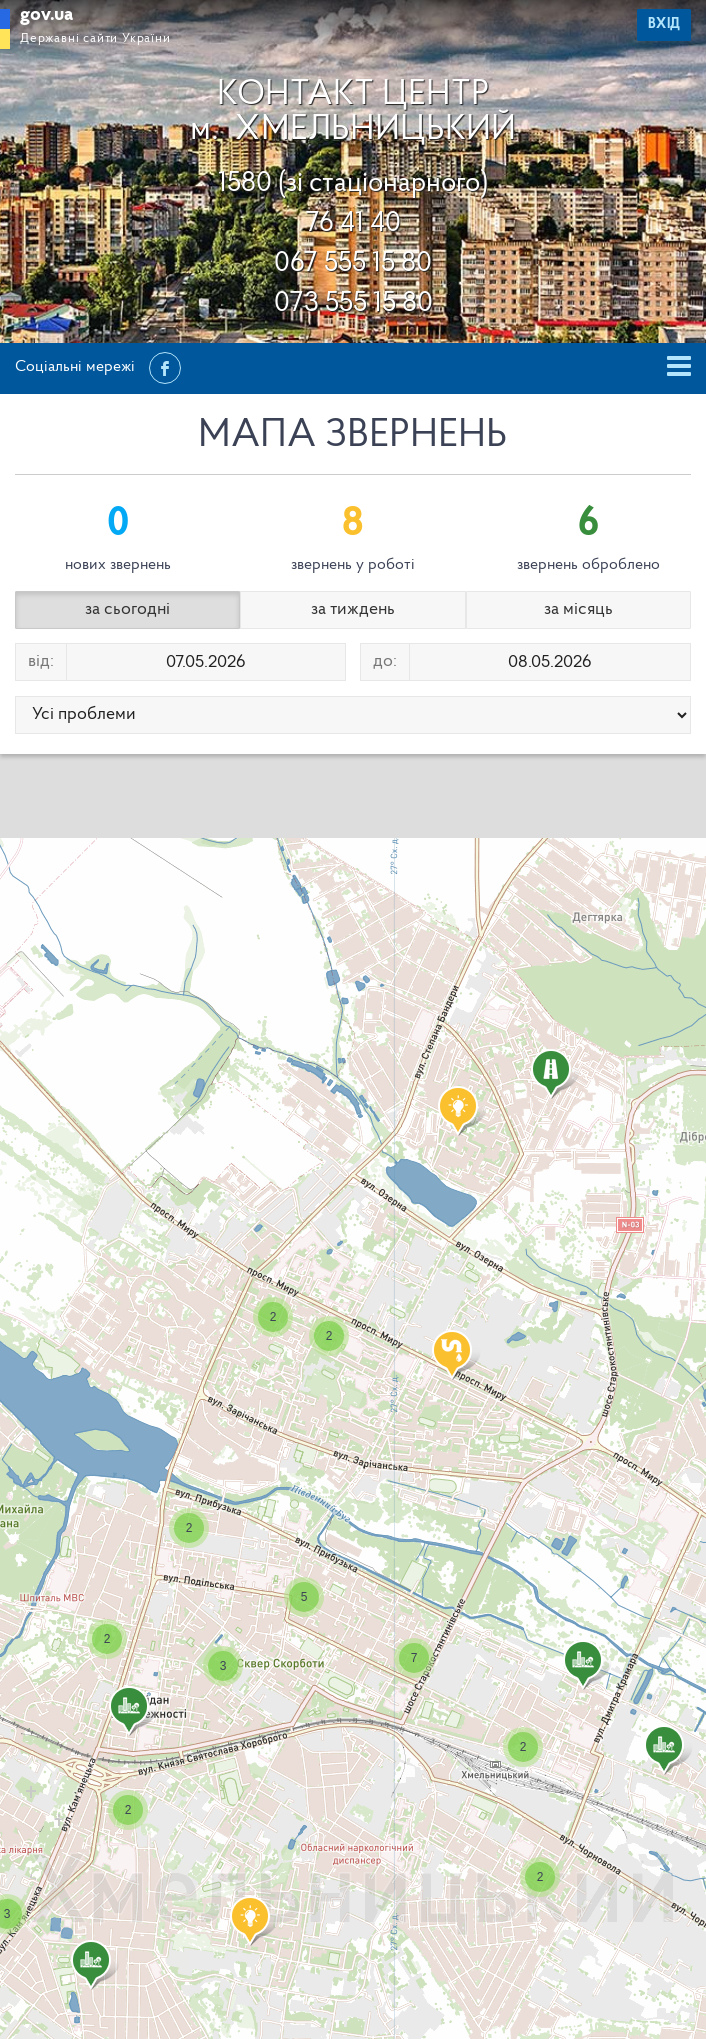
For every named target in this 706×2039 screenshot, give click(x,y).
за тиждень (353, 609)
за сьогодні (127, 609)
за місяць (578, 609)
